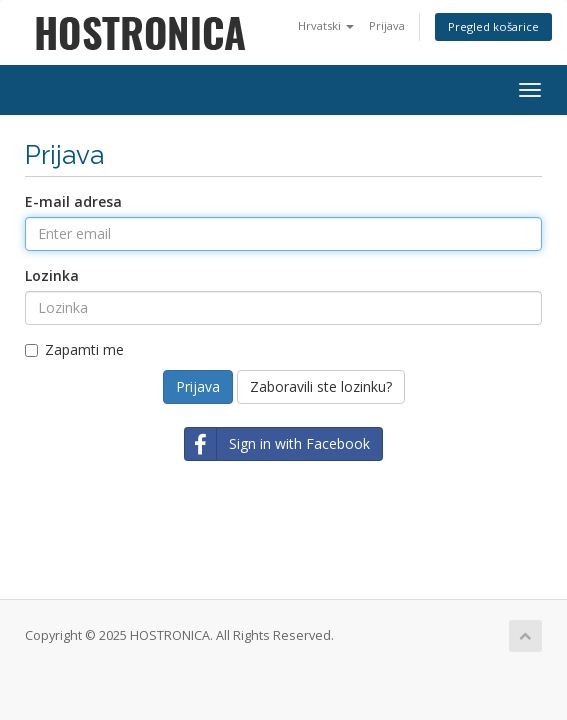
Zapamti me (74, 349)
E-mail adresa (73, 201)
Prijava (387, 25)
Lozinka (52, 275)
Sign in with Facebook (277, 444)
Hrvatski (326, 25)
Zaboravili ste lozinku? (321, 386)
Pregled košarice (493, 26)
